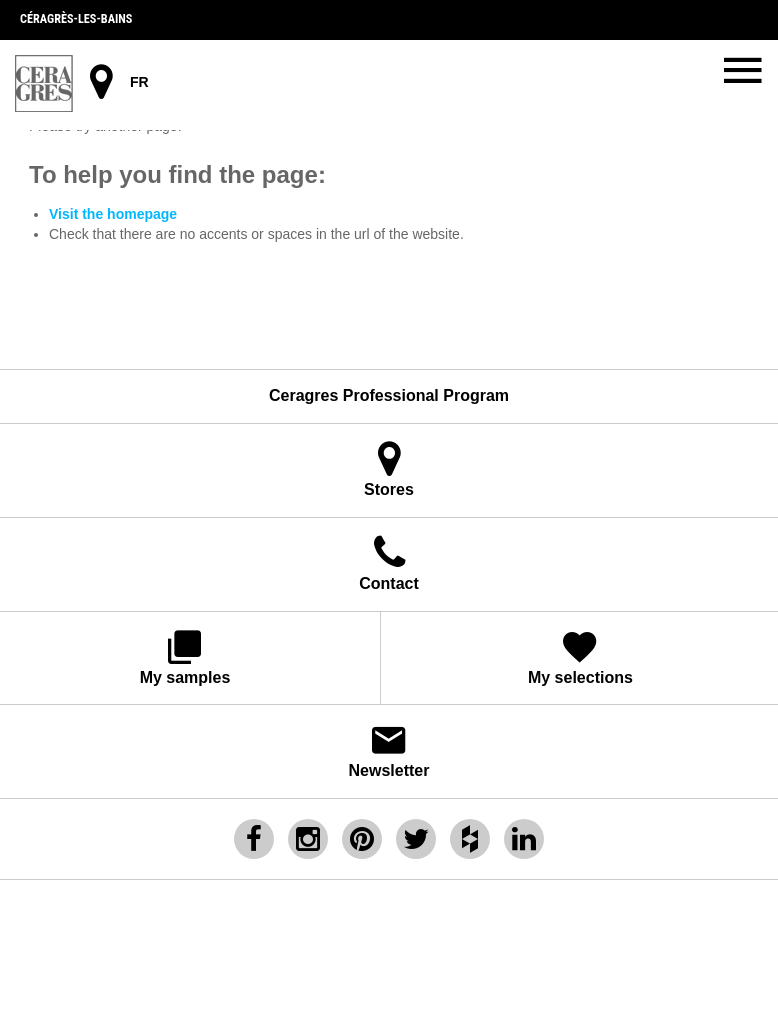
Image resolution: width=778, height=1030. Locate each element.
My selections (580, 656)
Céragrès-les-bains (76, 19)
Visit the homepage (113, 214)
